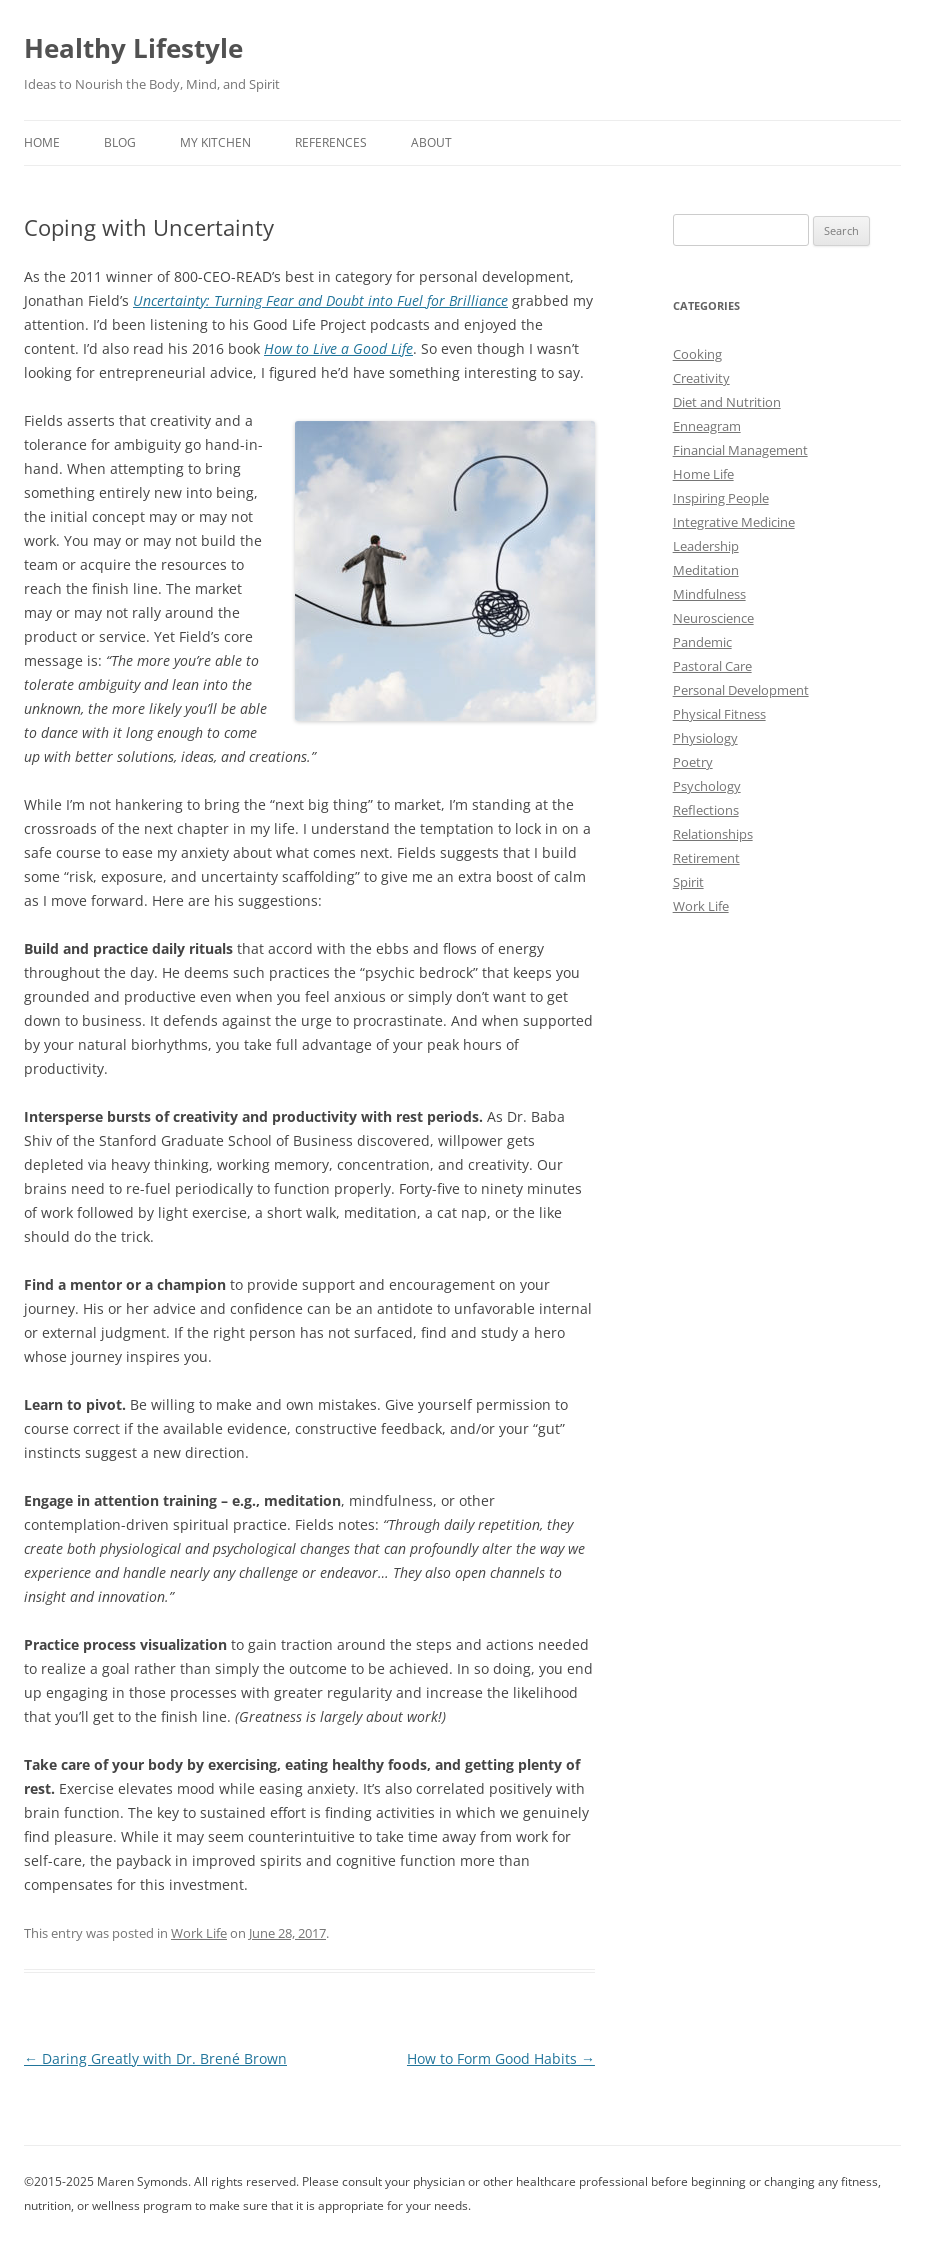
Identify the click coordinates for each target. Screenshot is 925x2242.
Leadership (706, 546)
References (331, 142)
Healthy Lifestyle (133, 48)
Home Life (703, 474)
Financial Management (740, 450)
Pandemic (702, 642)
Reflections (706, 810)
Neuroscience (713, 618)
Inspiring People (721, 498)
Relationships (713, 834)
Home (42, 142)
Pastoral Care (712, 666)
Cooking (697, 354)
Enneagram (707, 426)
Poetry (693, 762)
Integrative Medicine (734, 522)
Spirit (688, 882)
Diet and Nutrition (727, 402)
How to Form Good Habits (501, 2058)
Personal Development (741, 690)
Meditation (706, 570)
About (431, 142)
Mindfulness (709, 594)
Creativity (701, 378)
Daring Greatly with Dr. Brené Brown (155, 2058)
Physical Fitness (719, 714)
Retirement (706, 858)
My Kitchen (215, 142)
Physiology (705, 738)
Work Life (199, 1933)
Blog (120, 142)
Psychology (707, 786)
